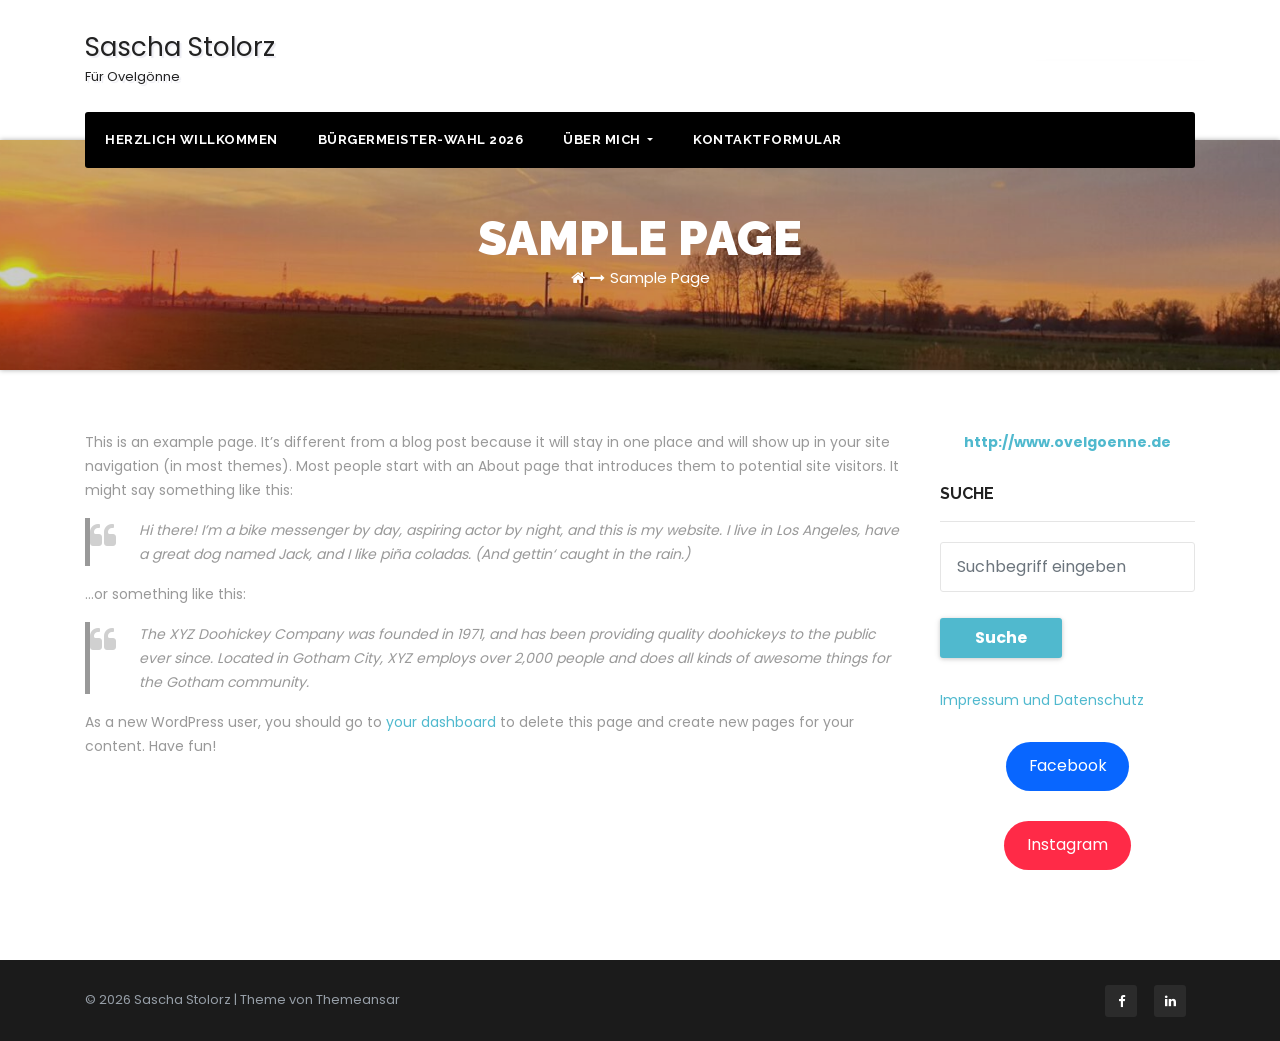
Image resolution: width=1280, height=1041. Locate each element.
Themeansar (358, 999)
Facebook (1068, 765)
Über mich (608, 139)
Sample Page (660, 277)
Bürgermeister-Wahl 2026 (421, 139)
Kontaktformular (767, 139)
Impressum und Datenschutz (1042, 700)
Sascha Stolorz (180, 58)
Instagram (1067, 844)
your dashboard (441, 722)
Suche (1001, 637)
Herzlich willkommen (191, 139)
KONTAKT (1119, 59)
